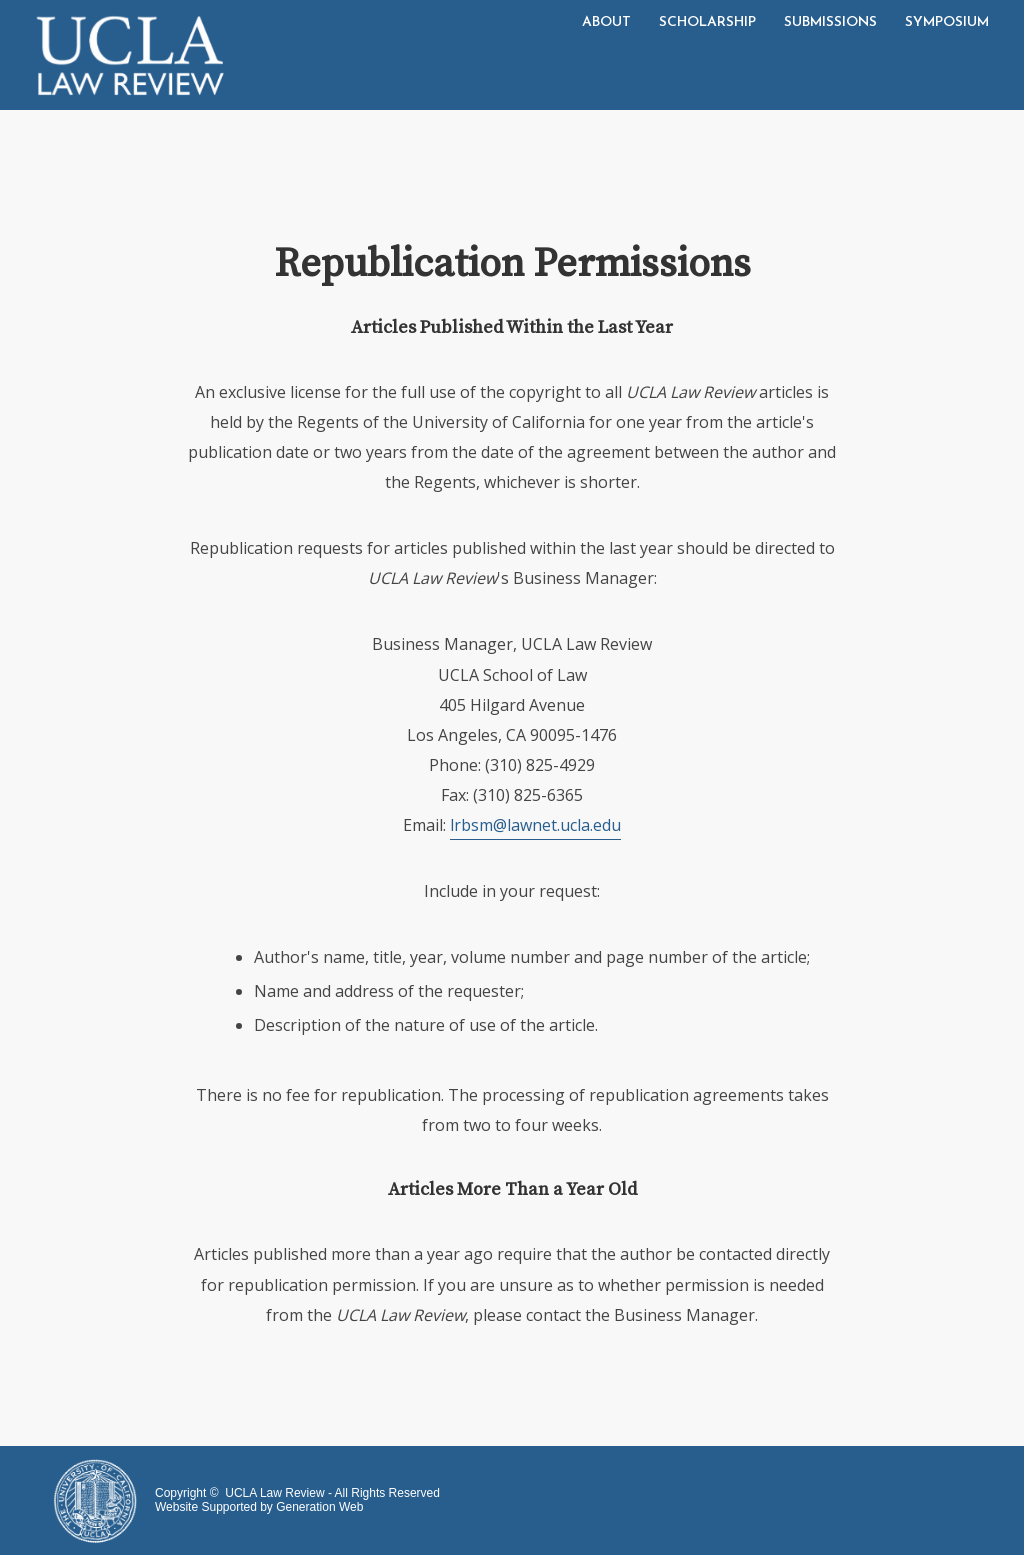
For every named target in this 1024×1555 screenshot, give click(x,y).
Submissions (830, 22)
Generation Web (319, 1507)
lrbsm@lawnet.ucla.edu (535, 825)
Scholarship (707, 22)
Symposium (947, 22)
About (606, 22)
